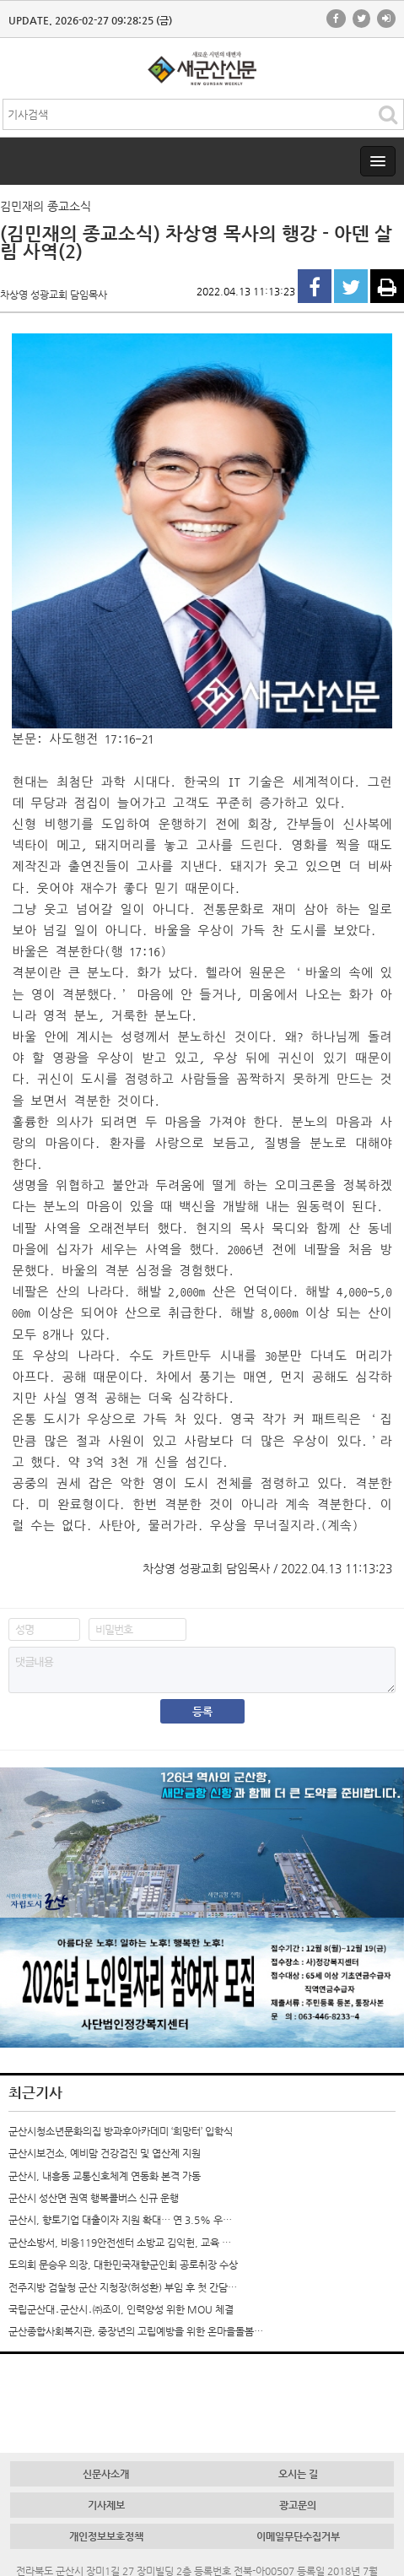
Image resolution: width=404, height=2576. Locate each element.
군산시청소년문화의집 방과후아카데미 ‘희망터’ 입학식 (120, 2131)
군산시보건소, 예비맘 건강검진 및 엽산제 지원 (104, 2153)
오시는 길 (298, 2474)
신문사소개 (106, 2474)
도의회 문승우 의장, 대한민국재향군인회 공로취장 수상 (123, 2264)
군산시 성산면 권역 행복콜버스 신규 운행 (93, 2198)
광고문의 (297, 2505)
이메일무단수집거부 (298, 2536)
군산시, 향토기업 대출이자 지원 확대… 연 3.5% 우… (120, 2220)
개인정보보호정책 (106, 2536)
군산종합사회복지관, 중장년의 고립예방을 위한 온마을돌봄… (135, 2331)
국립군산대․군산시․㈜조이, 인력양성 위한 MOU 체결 (121, 2309)
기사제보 (106, 2505)
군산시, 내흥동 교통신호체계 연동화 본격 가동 (104, 2176)
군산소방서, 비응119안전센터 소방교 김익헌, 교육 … (119, 2243)
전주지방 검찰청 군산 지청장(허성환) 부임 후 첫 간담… (122, 2287)
